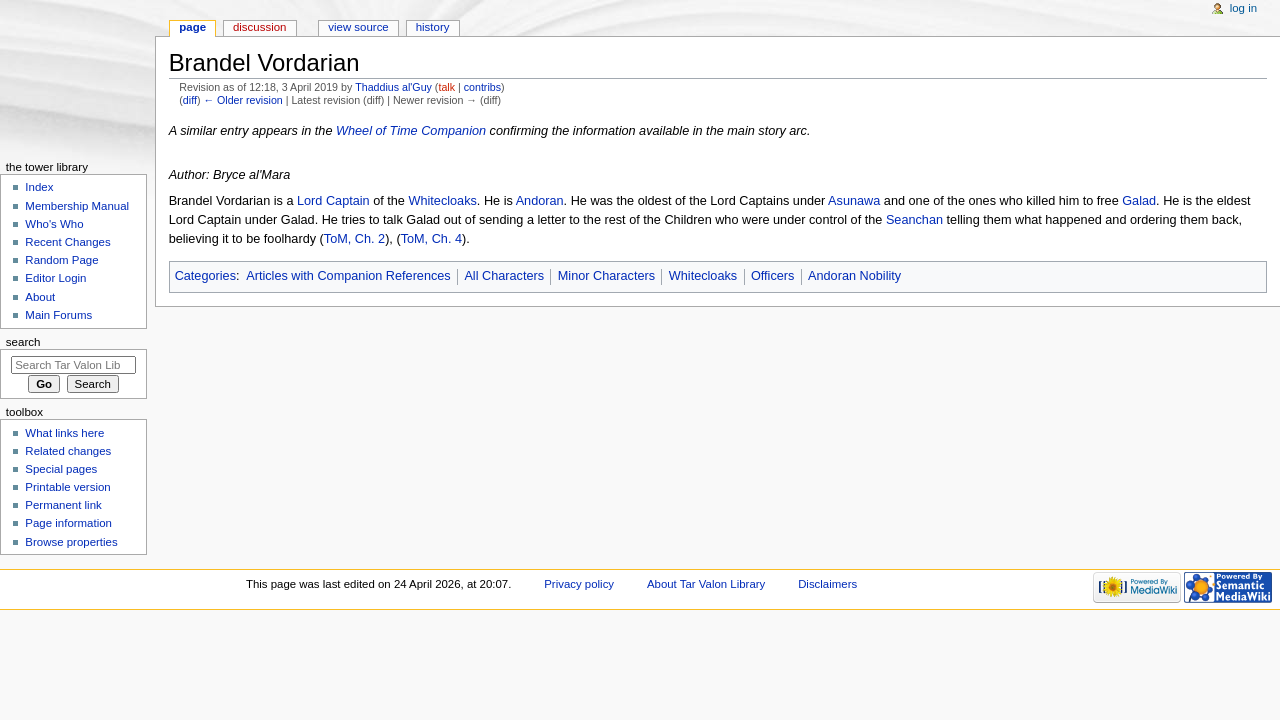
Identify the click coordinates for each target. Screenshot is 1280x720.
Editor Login (55, 278)
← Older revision (242, 100)
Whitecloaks (442, 201)
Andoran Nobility (854, 276)
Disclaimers (827, 584)
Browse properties (71, 542)
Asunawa (854, 201)
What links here (64, 433)
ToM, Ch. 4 (431, 239)
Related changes (68, 451)
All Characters (504, 276)
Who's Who (54, 224)
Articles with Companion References (348, 276)
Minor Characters (606, 276)
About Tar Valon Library (706, 584)
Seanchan (914, 220)
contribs (482, 87)
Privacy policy (579, 584)
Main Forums (58, 315)
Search (23, 342)
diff (190, 100)
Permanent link (63, 505)
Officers (772, 276)
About (40, 297)
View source (358, 27)
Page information (68, 523)
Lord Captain (333, 201)
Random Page (61, 260)
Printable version (67, 487)
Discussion (259, 27)
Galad (1139, 201)
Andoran (540, 201)
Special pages (61, 469)
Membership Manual (77, 206)
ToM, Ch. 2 (354, 239)
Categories (205, 276)
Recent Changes (67, 242)
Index (39, 187)
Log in (1243, 8)
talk (446, 87)
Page (192, 27)
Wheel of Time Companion (411, 131)
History (433, 27)
